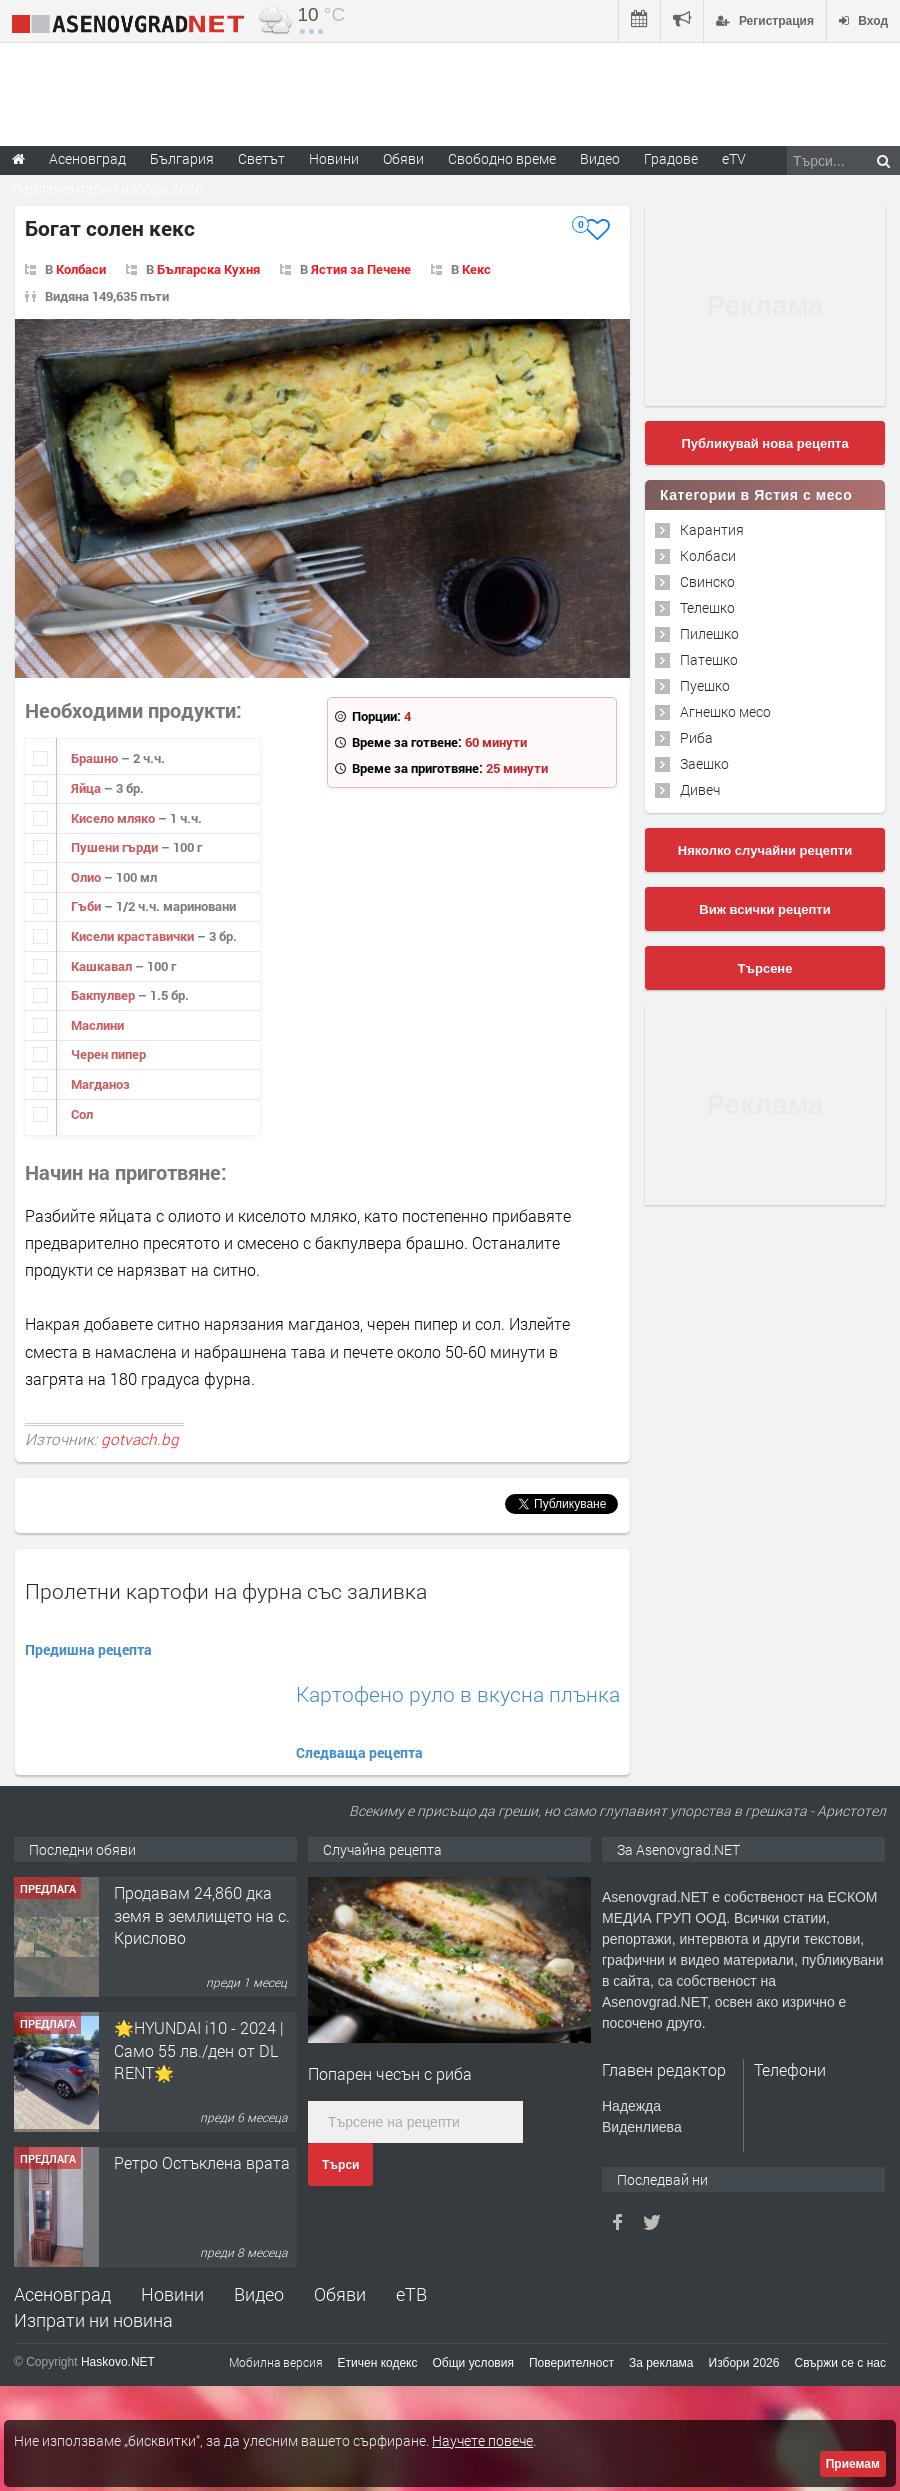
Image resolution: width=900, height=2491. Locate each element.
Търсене (765, 968)
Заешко (704, 763)
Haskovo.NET (118, 2362)
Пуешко (705, 685)
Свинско (707, 581)
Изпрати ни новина (93, 2320)
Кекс (476, 269)
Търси (340, 2165)
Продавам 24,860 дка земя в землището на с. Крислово (202, 1915)
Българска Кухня (208, 269)
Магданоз (100, 1084)
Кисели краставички (134, 936)
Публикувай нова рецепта (764, 443)
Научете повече (482, 2440)
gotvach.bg (140, 1439)
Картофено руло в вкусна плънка (458, 1694)
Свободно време (502, 158)
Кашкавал (103, 966)
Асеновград (62, 2294)
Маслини (97, 1025)
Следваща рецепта (359, 1752)
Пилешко (709, 633)
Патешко (709, 659)
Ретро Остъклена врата (202, 2162)
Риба (696, 737)
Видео (259, 2294)
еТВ (411, 2294)
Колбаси (81, 269)
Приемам (853, 2464)
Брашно (96, 758)
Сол (82, 1114)
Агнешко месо (725, 711)
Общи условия (473, 2363)
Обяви (340, 2294)
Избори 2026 (744, 2363)
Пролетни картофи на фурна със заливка (226, 1591)
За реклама (661, 2363)
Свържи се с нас (840, 2363)
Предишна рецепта (88, 1649)
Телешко (707, 607)
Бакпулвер (104, 995)
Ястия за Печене (361, 269)
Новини (334, 158)
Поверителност (571, 2363)
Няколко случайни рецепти (765, 850)
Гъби (87, 906)
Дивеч (700, 789)
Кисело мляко (114, 818)
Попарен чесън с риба (390, 2073)
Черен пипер (108, 1054)
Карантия (712, 529)
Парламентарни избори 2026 (107, 188)
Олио (87, 877)
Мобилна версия (276, 2362)
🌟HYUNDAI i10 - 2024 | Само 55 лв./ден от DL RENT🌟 (199, 2050)
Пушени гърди (116, 847)
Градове (671, 158)
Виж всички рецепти (764, 909)
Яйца (87, 788)
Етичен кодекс (378, 2363)
